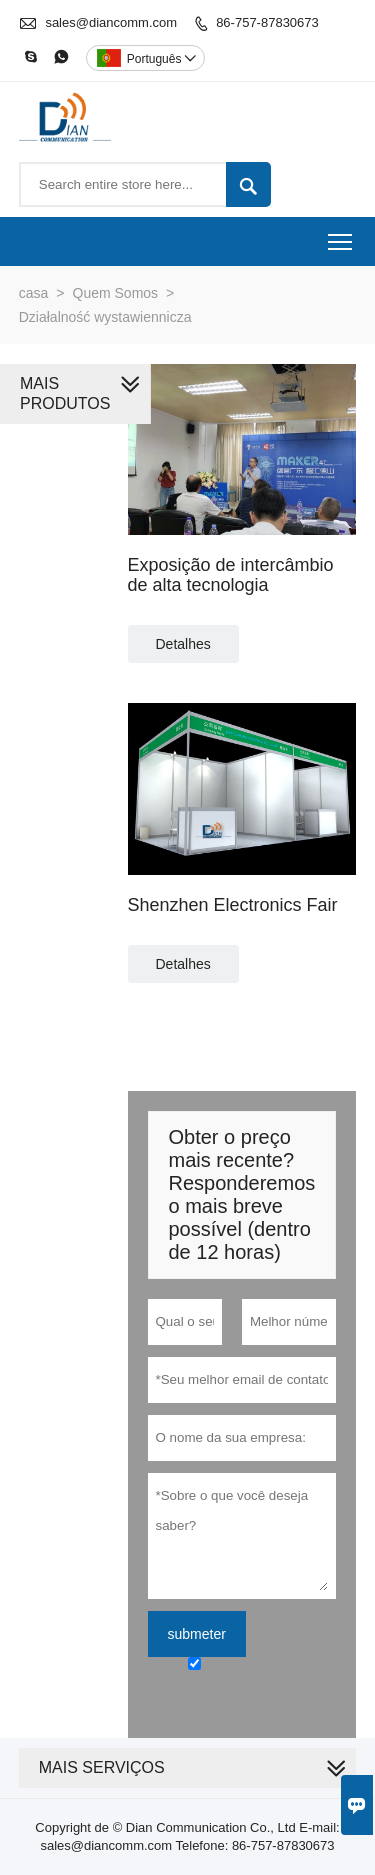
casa (34, 293)
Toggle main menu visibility (341, 235)
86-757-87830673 (267, 22)
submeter (197, 1634)
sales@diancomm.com (111, 22)
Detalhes (183, 644)
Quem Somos (116, 293)
